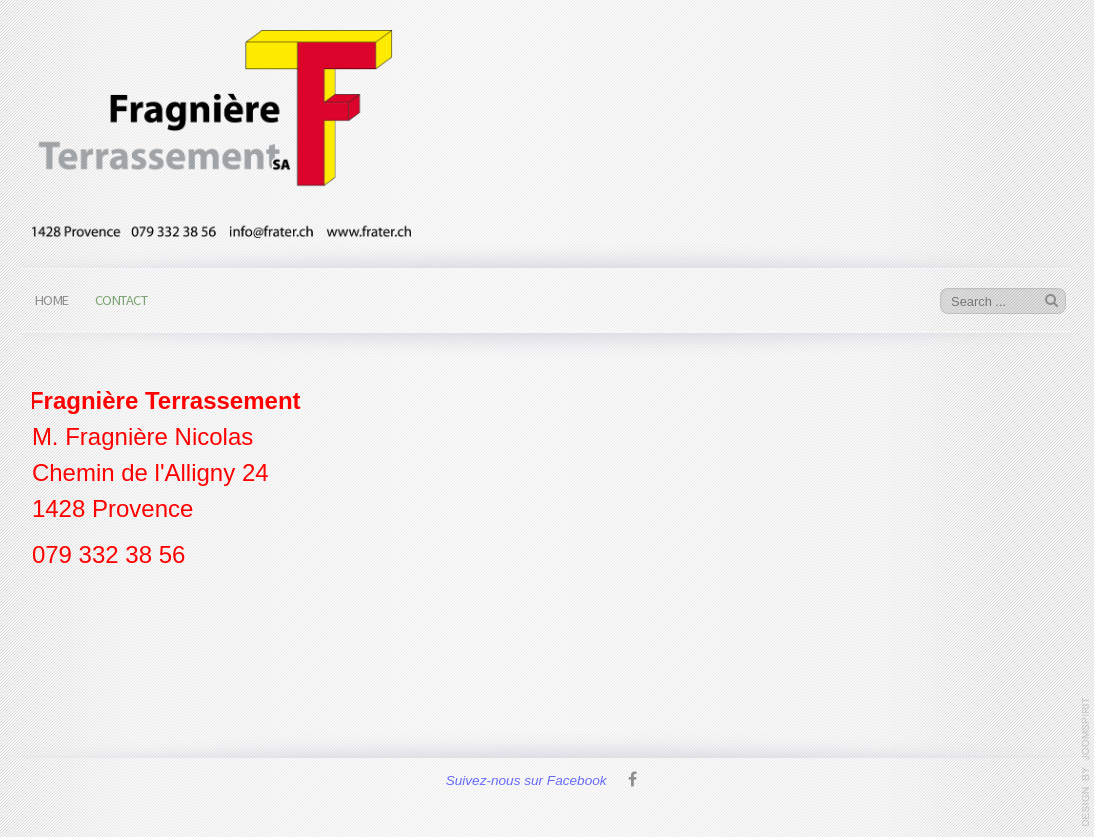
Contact (121, 300)
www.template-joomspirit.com (1086, 762)
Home (52, 300)
